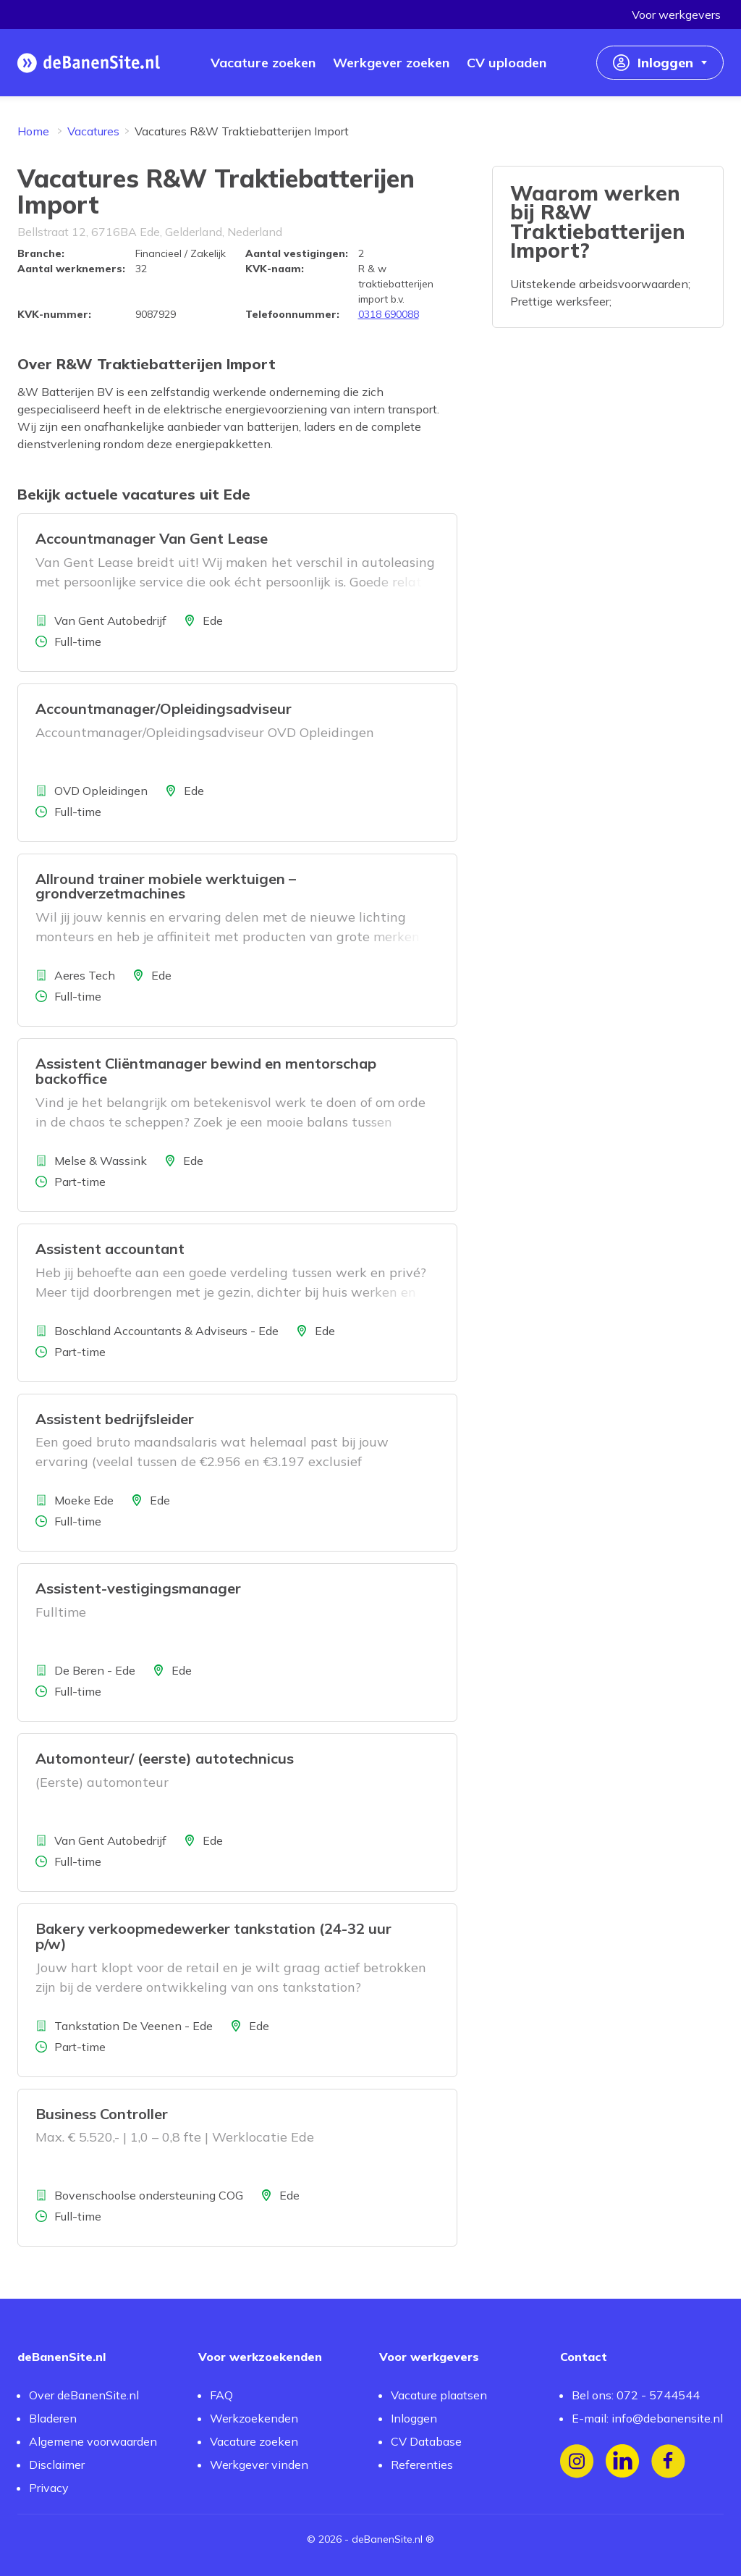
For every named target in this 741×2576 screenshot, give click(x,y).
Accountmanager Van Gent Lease (151, 538)
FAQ (221, 2395)
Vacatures (93, 131)
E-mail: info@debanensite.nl (647, 2418)
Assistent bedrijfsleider (114, 1419)
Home (33, 131)
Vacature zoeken (254, 2441)
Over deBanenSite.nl (84, 2395)
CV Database (426, 2441)
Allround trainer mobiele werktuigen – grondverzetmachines (165, 886)
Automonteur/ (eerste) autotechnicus (164, 1758)
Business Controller (101, 2114)
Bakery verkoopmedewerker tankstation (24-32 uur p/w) (213, 1936)
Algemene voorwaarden (93, 2441)
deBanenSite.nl (387, 2539)
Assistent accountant (110, 1248)
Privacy (49, 2487)
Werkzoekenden (254, 2418)
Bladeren (53, 2418)
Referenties (422, 2464)
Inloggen (414, 2418)
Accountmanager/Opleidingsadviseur (163, 708)
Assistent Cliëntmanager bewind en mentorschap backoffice (205, 1070)
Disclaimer (57, 2464)
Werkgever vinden (259, 2464)
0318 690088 (388, 314)
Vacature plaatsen (439, 2395)
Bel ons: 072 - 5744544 (636, 2395)
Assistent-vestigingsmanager (138, 1588)
